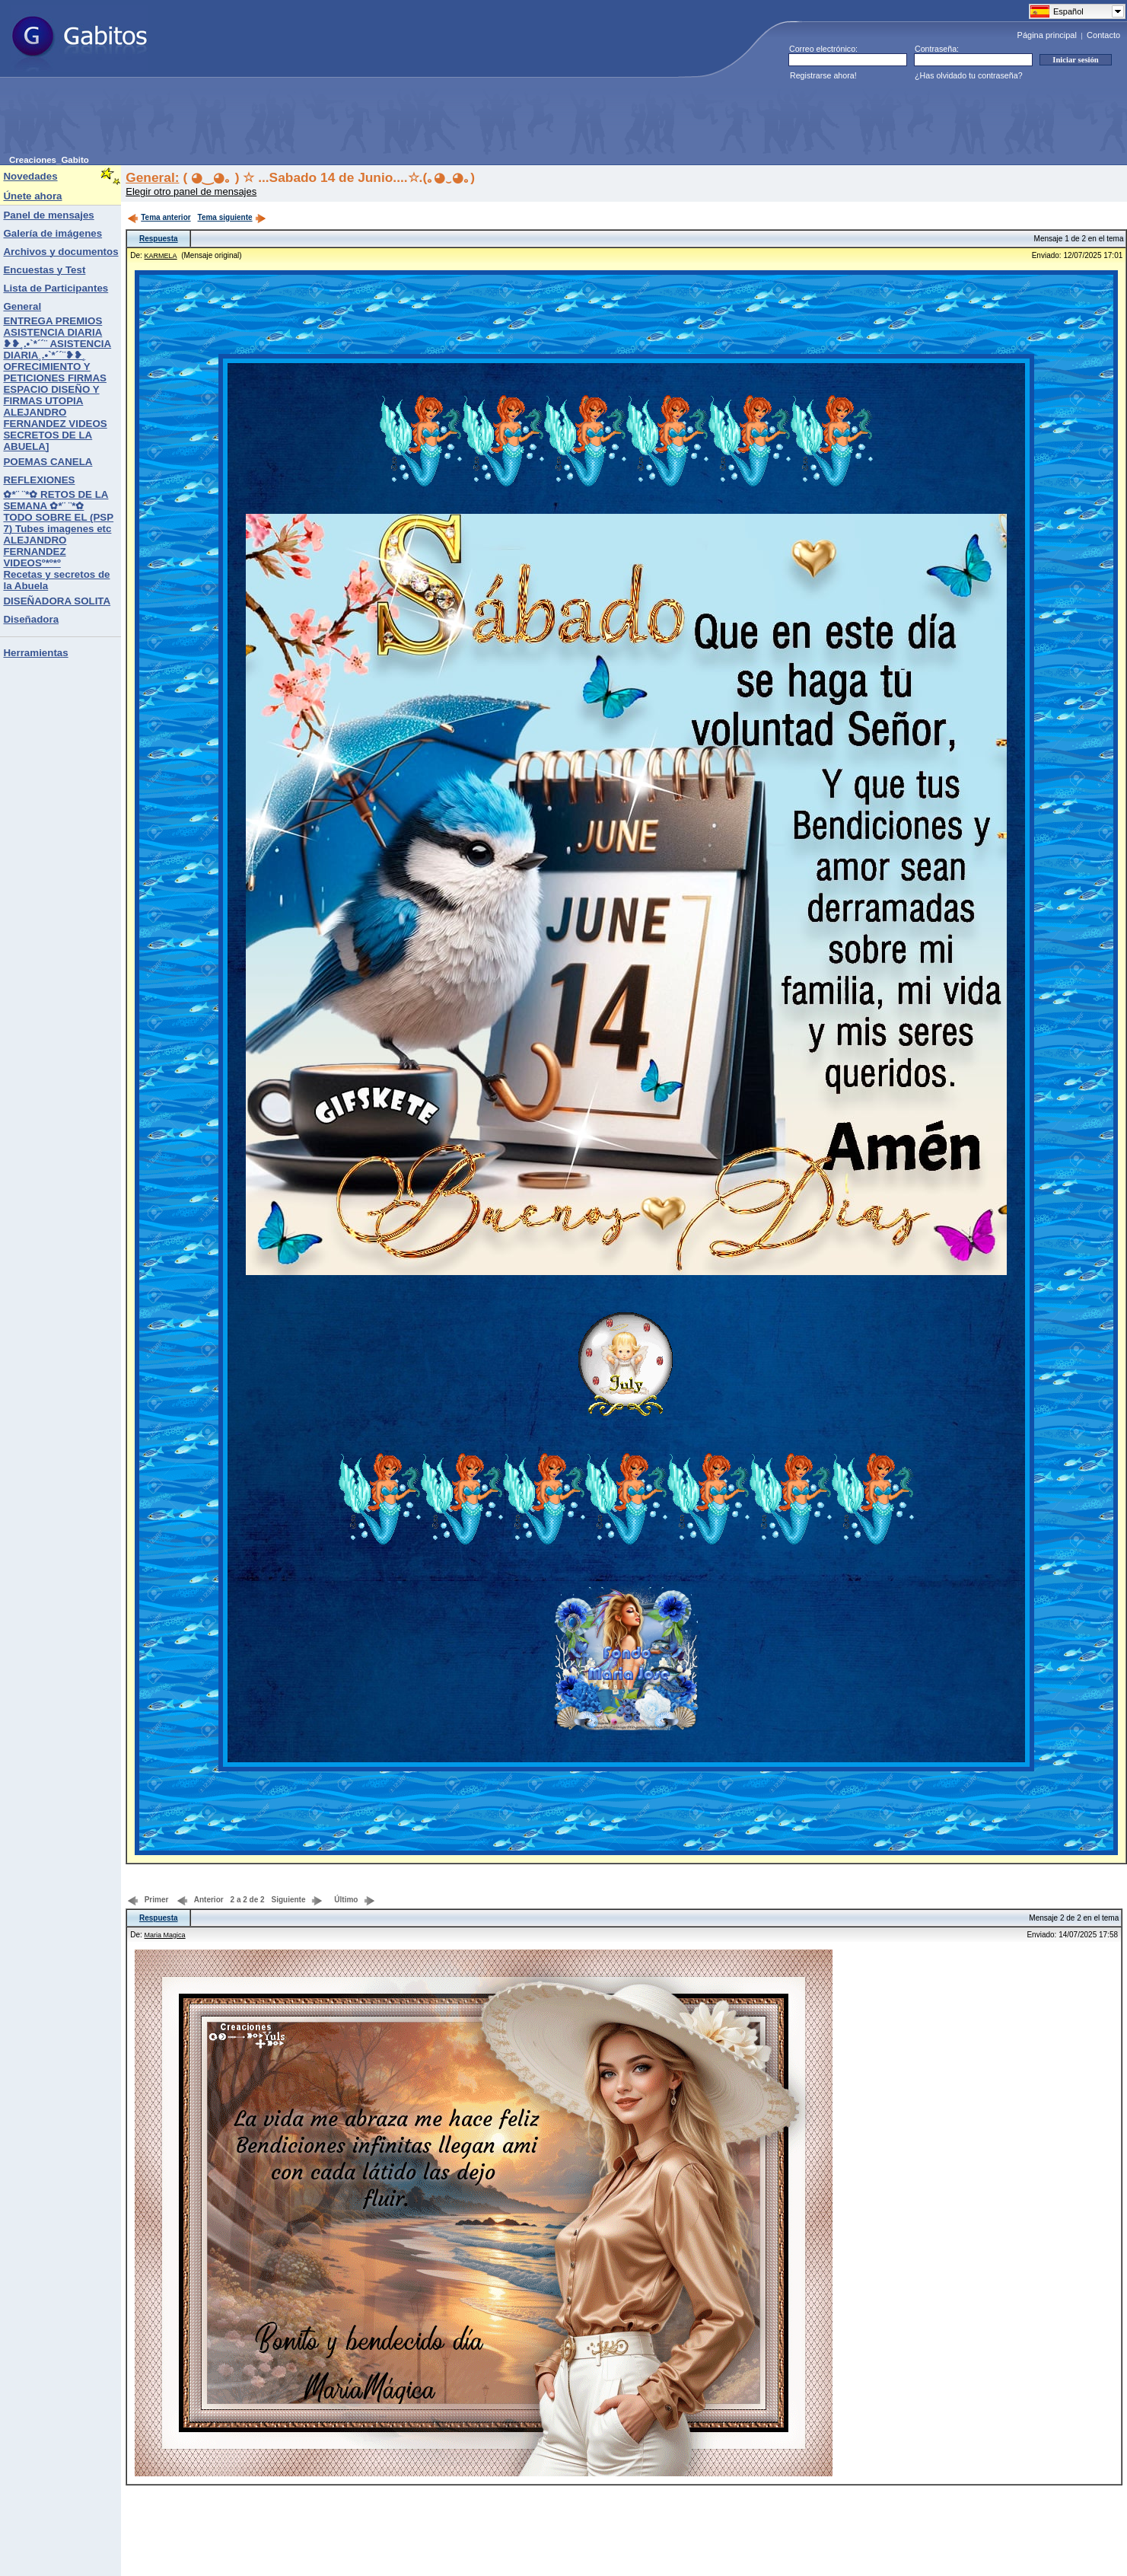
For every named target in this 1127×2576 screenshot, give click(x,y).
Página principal (1047, 35)
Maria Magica (165, 1935)
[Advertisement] (286, 121)
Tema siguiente (232, 217)
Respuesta (158, 238)
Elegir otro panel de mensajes (191, 191)
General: (152, 177)
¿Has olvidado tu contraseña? (969, 75)
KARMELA (161, 256)
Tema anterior (158, 217)
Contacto (1103, 35)
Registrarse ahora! (823, 75)
